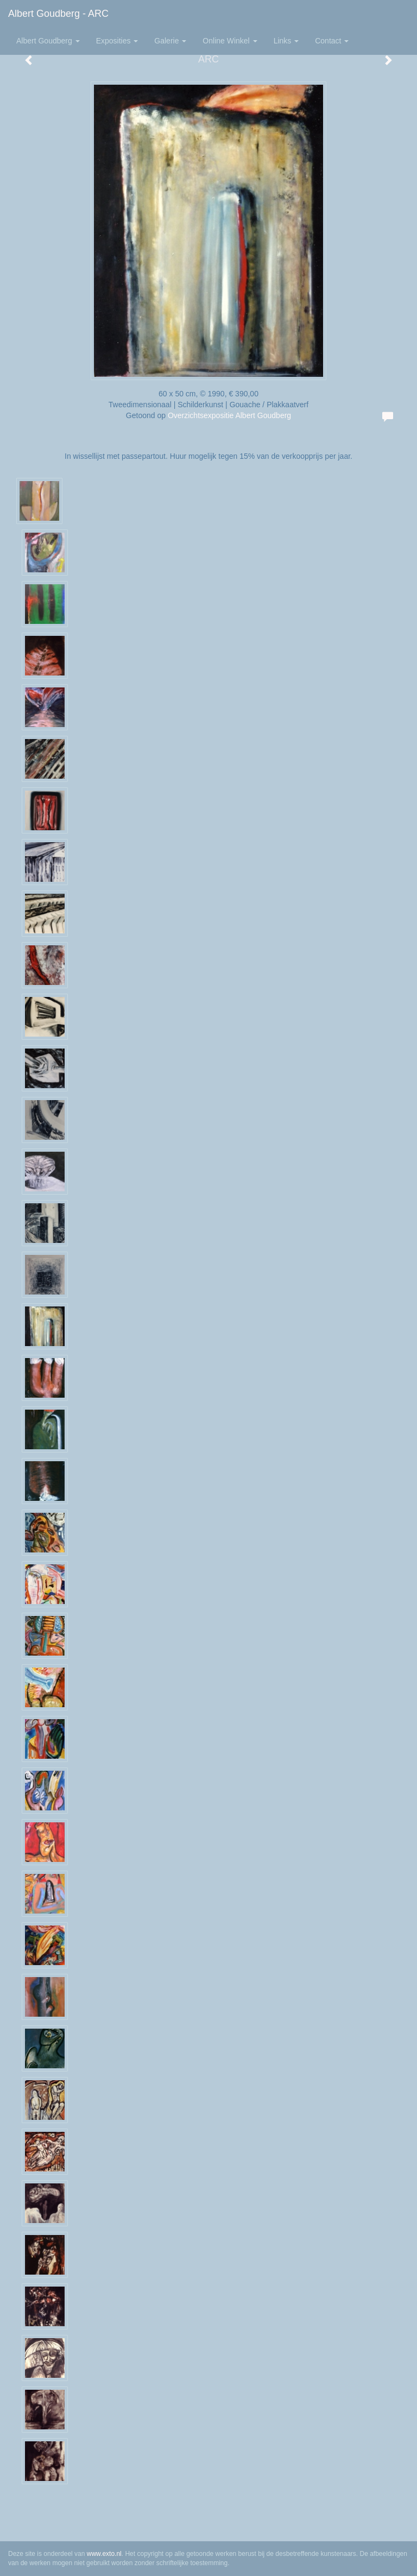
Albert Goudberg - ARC (58, 13)
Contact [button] (332, 40)
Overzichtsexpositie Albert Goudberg (229, 415)
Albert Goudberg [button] (48, 40)
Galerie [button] (170, 40)
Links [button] (286, 40)
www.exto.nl (104, 2554)
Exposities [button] (117, 40)
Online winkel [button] (230, 40)
